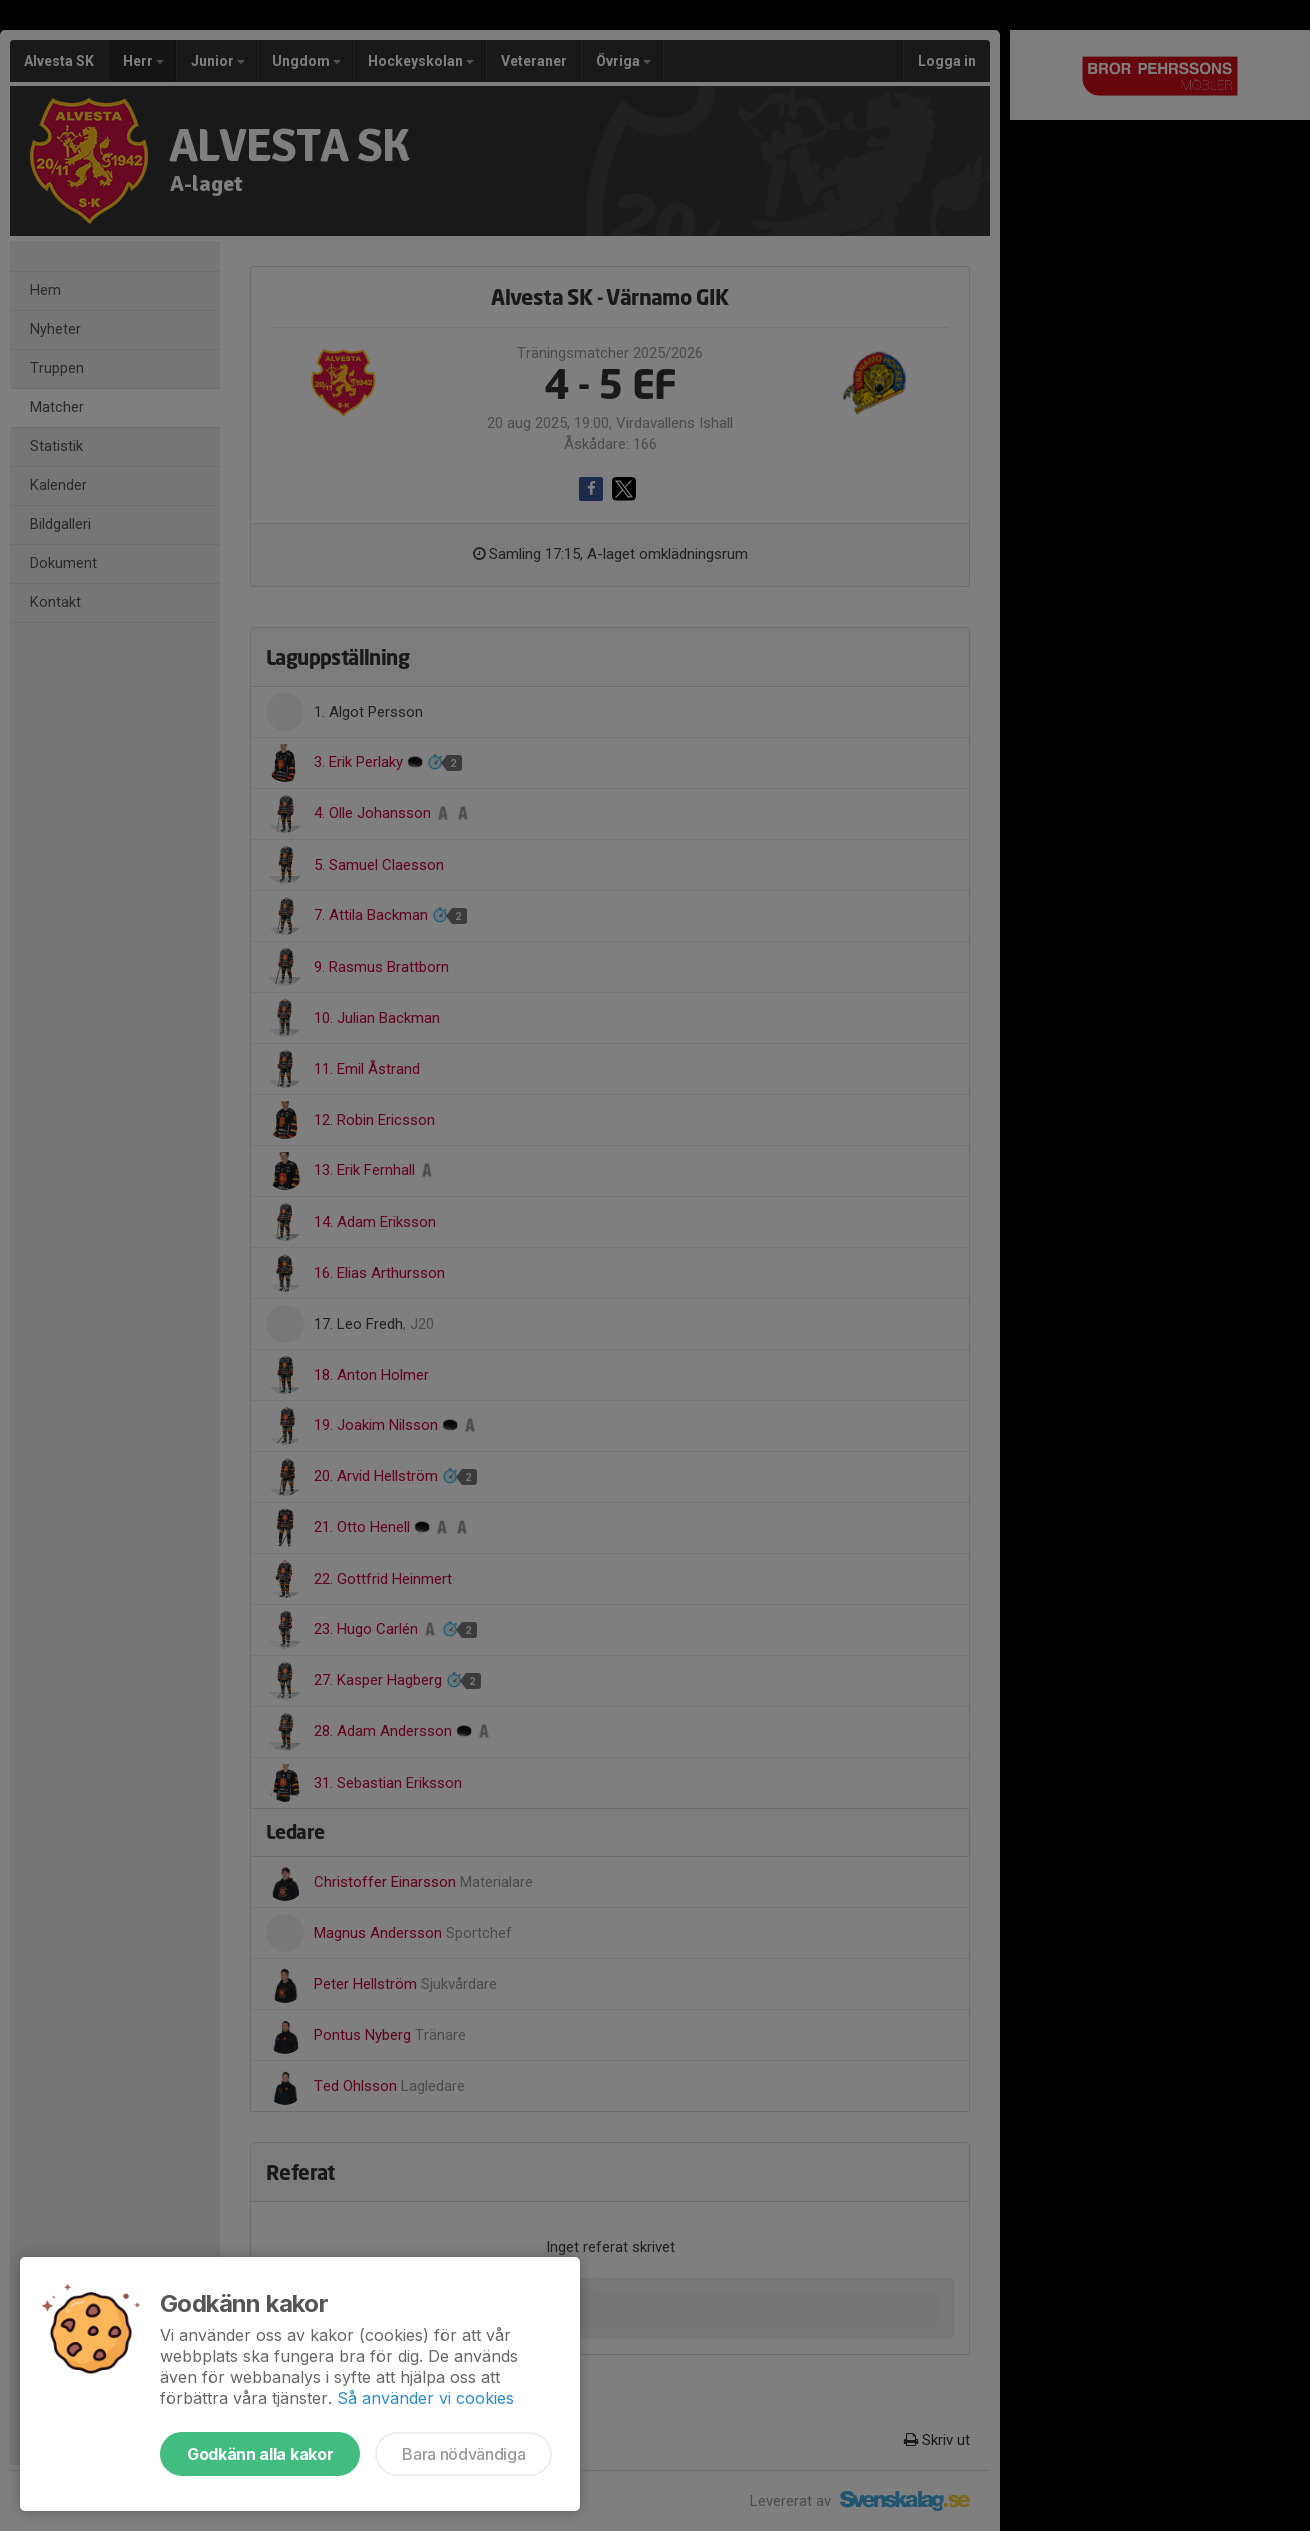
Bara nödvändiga (463, 2454)
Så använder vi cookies (425, 2398)
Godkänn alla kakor (260, 2454)
